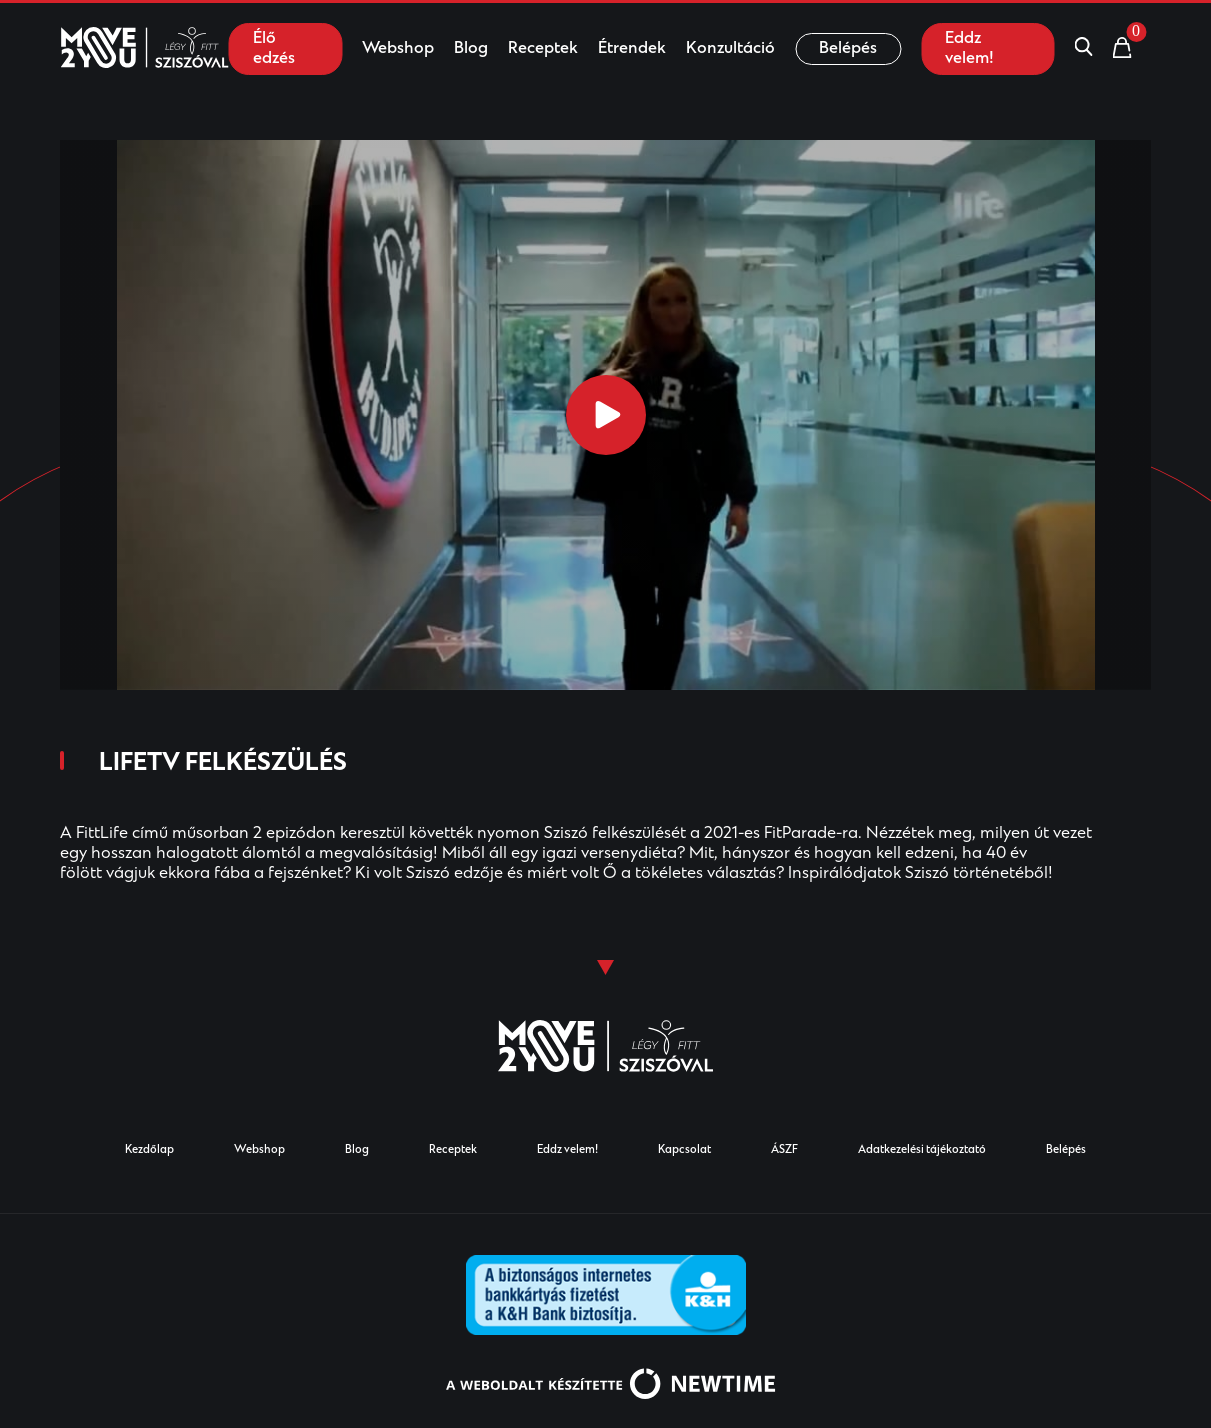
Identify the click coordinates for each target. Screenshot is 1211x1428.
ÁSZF (784, 1150)
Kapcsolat (684, 1150)
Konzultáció (730, 49)
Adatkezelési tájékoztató (922, 1150)
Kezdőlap (149, 1150)
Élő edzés (274, 49)
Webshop (398, 49)
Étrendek (632, 49)
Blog (471, 49)
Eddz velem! (969, 49)
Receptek (543, 49)
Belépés (848, 49)
